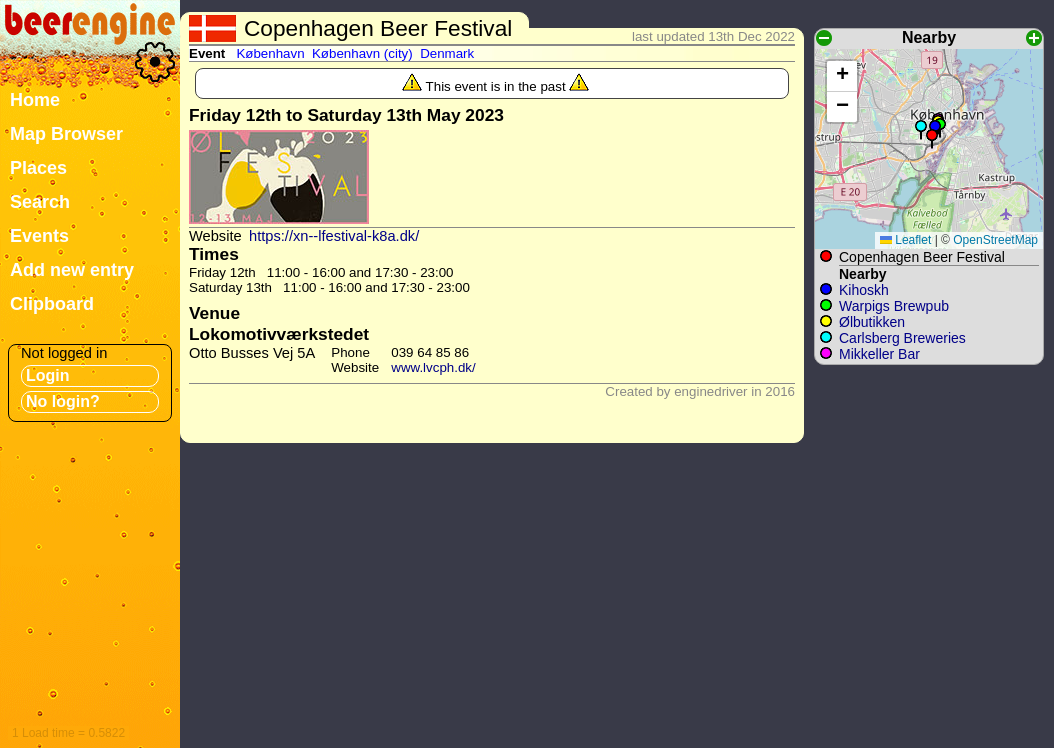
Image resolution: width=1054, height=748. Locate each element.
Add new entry (72, 270)
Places (38, 168)
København (270, 53)
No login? (63, 401)
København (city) (362, 53)
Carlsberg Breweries (902, 338)
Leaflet (905, 240)
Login (48, 375)
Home (35, 100)
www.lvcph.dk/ (433, 367)
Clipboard (52, 304)
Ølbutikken (872, 322)
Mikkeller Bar (879, 354)
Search (40, 202)
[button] (932, 139)
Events (39, 236)
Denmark (447, 53)
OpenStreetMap (995, 240)
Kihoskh (864, 290)
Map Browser (66, 134)
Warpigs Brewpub (894, 306)
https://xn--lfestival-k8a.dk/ (334, 236)
